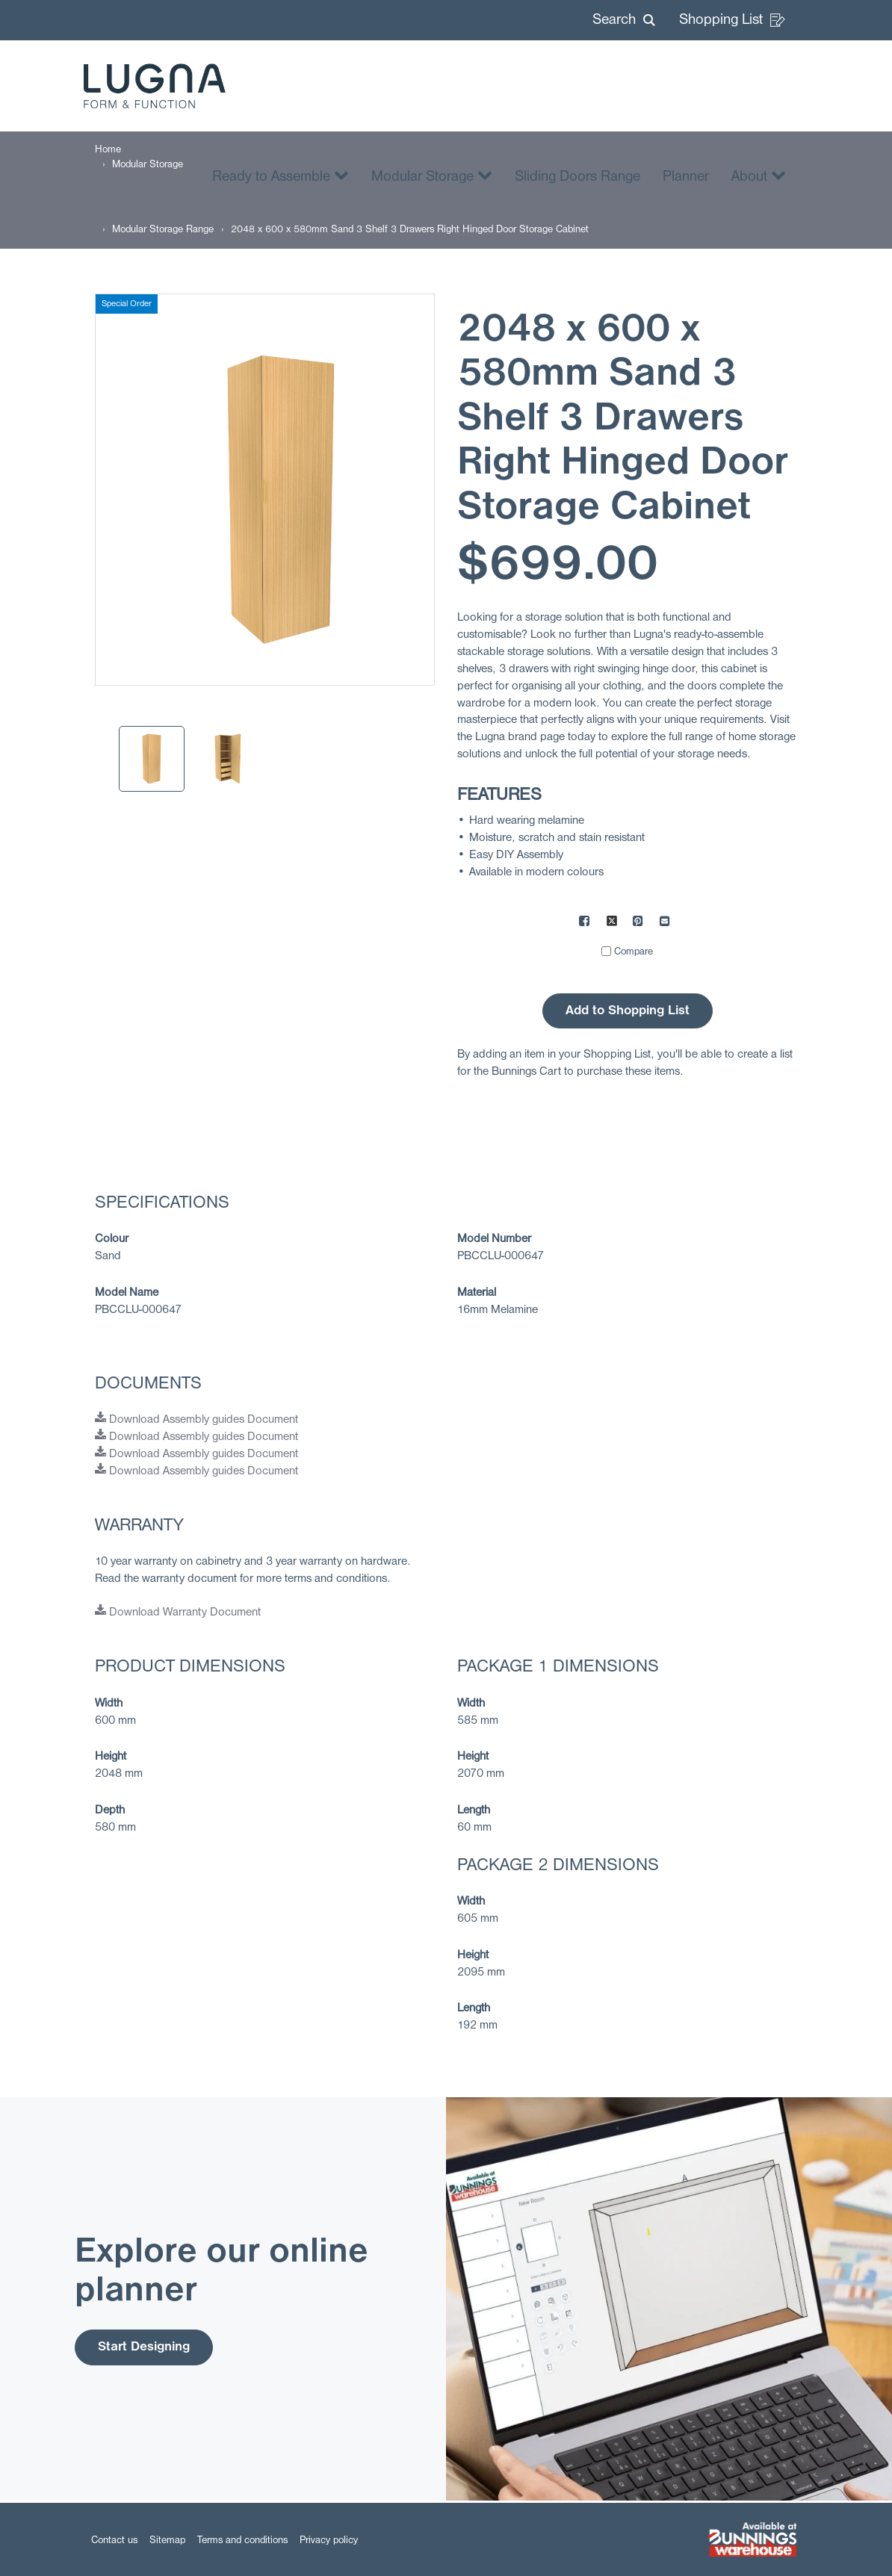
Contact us (114, 2540)
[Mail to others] (666, 923)
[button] (623, 20)
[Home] (108, 150)
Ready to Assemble (280, 175)
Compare (633, 952)
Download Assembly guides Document (196, 1420)
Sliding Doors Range (577, 177)
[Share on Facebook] (585, 923)
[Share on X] (612, 923)
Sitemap (167, 2540)
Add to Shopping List (628, 1011)
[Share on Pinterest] (639, 923)
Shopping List (732, 20)
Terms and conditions (242, 2540)
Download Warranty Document (178, 1612)
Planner (686, 177)
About (758, 175)
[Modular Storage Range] (163, 230)
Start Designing (144, 2347)
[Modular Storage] (147, 165)
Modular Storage (431, 175)
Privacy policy (329, 2540)
